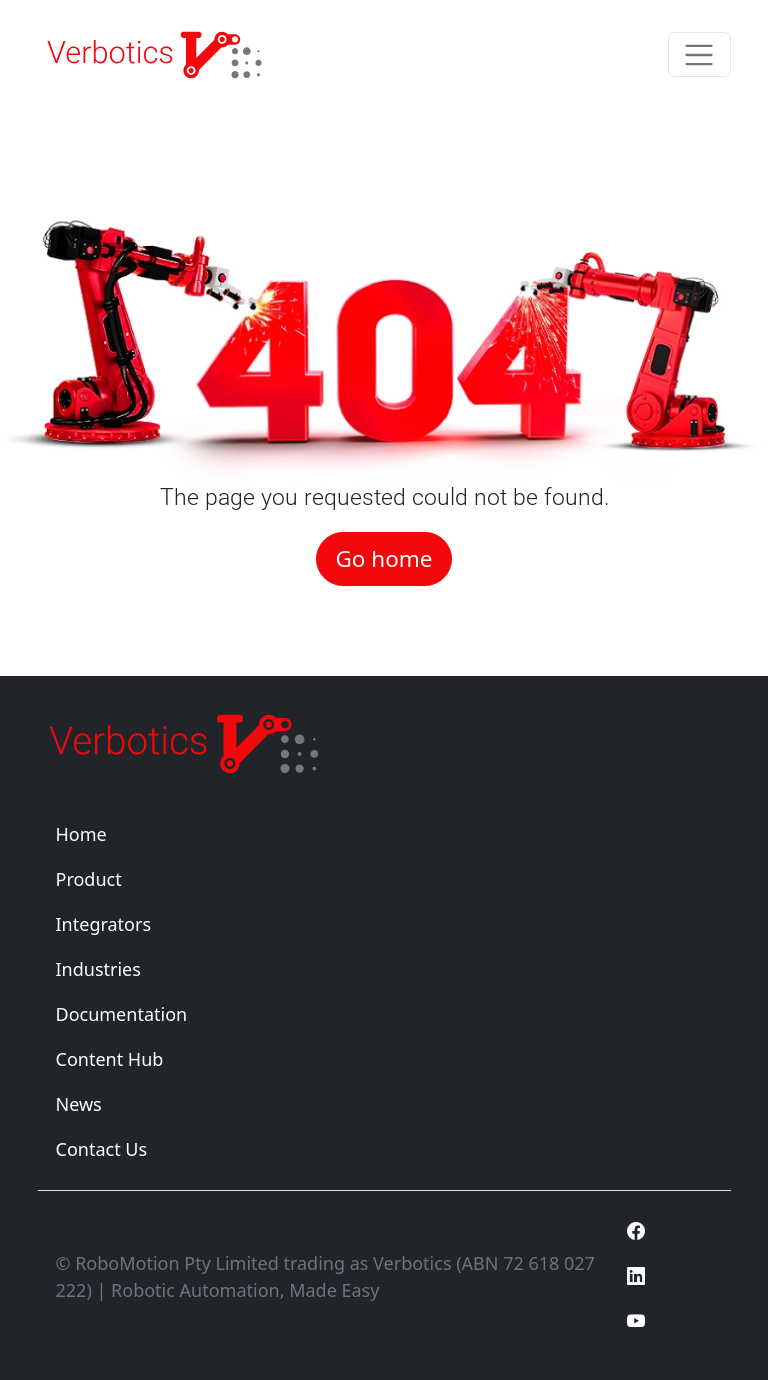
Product (89, 879)
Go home (383, 558)
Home (81, 834)
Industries (98, 969)
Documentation (122, 1014)
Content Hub (110, 1059)
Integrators (104, 924)
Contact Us (102, 1149)
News (79, 1104)
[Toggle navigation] (699, 54)
